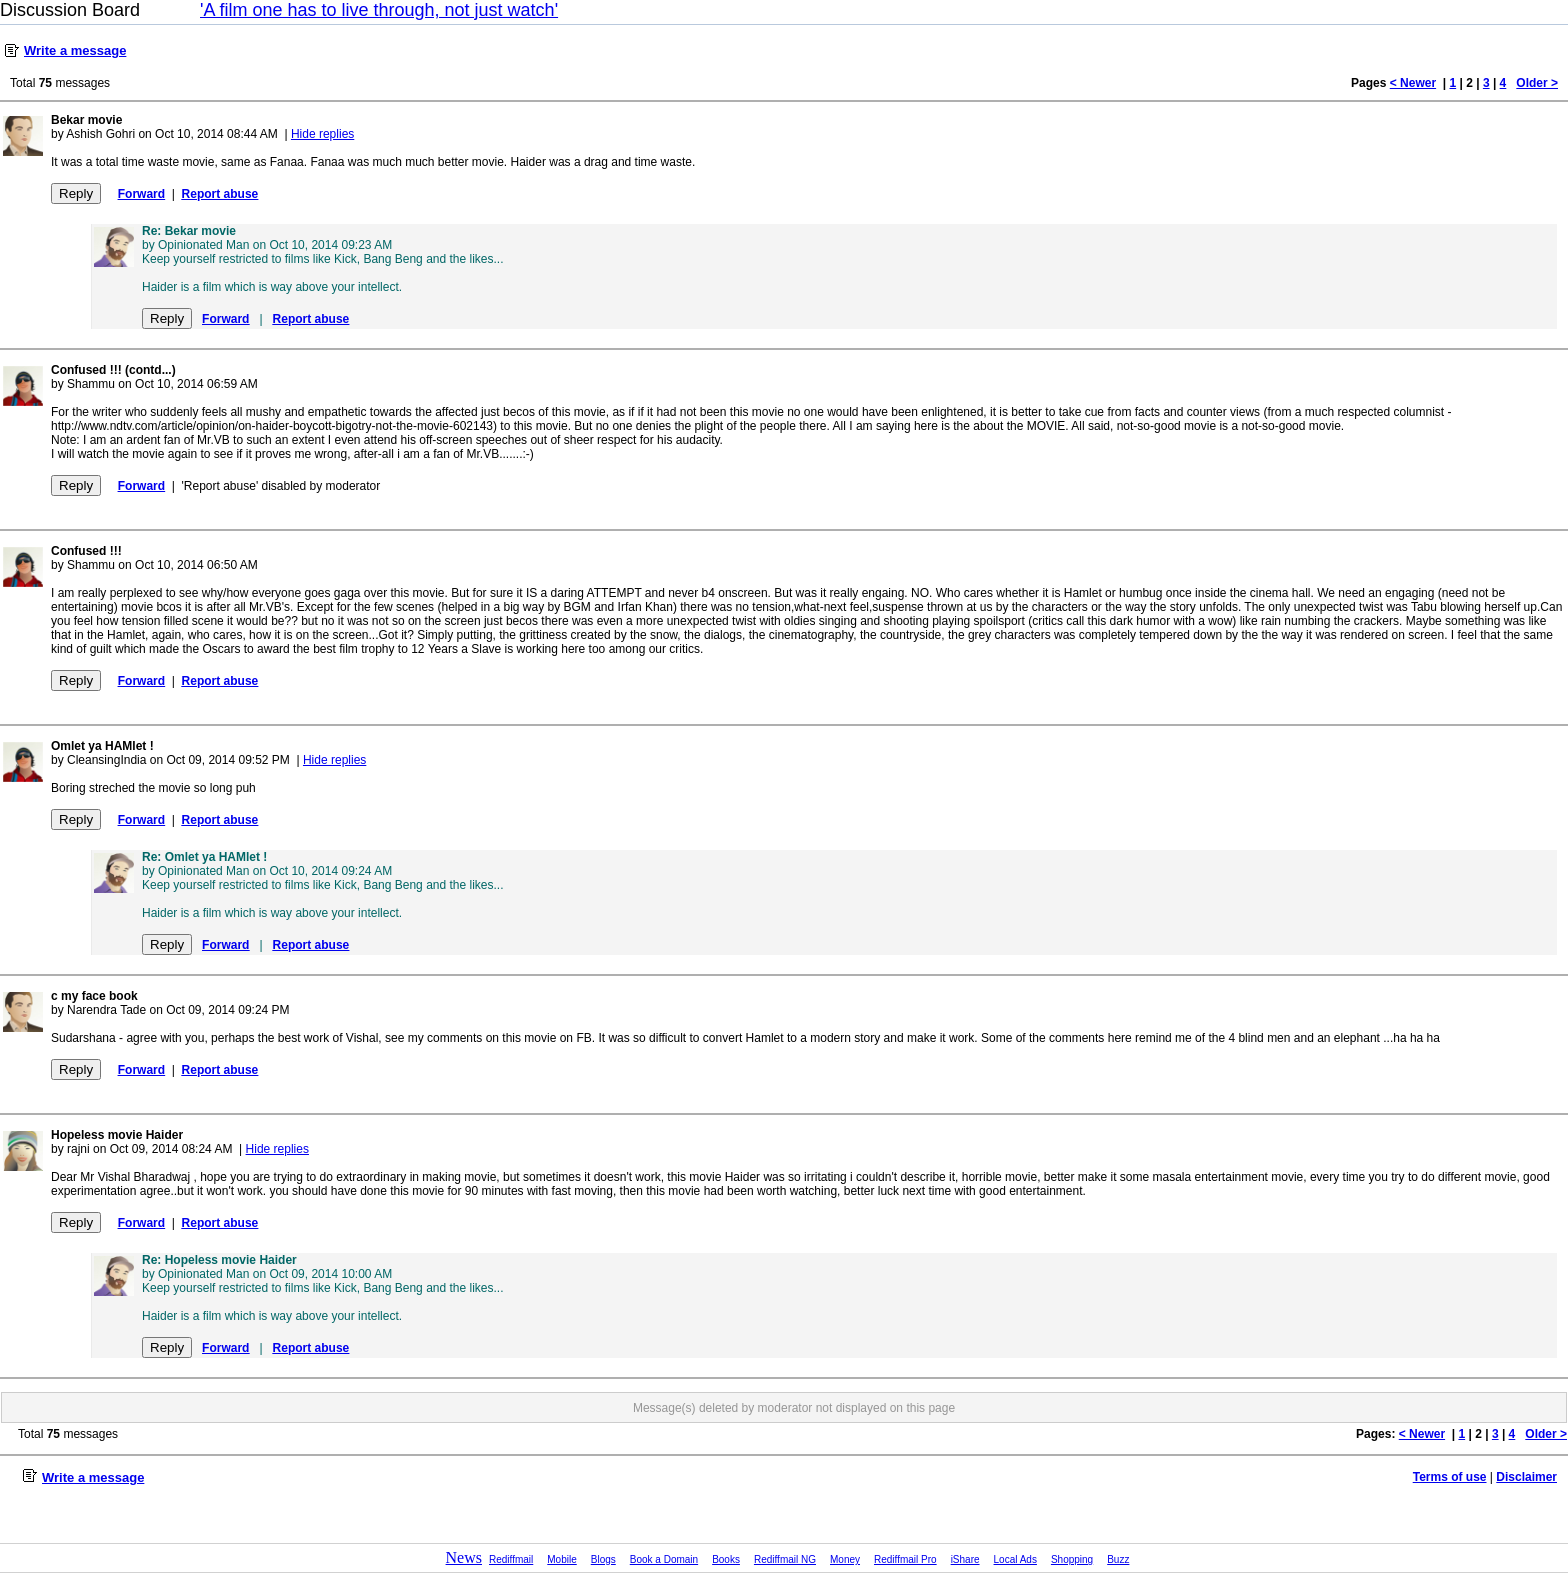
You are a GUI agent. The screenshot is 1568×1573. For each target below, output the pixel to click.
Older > (1537, 83)
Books (726, 1559)
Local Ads (1015, 1559)
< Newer (1413, 83)
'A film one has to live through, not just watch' (379, 10)
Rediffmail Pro (905, 1559)
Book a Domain (664, 1559)
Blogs (603, 1559)
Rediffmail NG (785, 1559)
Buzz (1118, 1559)
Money (845, 1559)
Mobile (561, 1559)
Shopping (1072, 1559)
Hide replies (322, 134)
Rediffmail (511, 1559)
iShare (965, 1559)
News (464, 1557)
